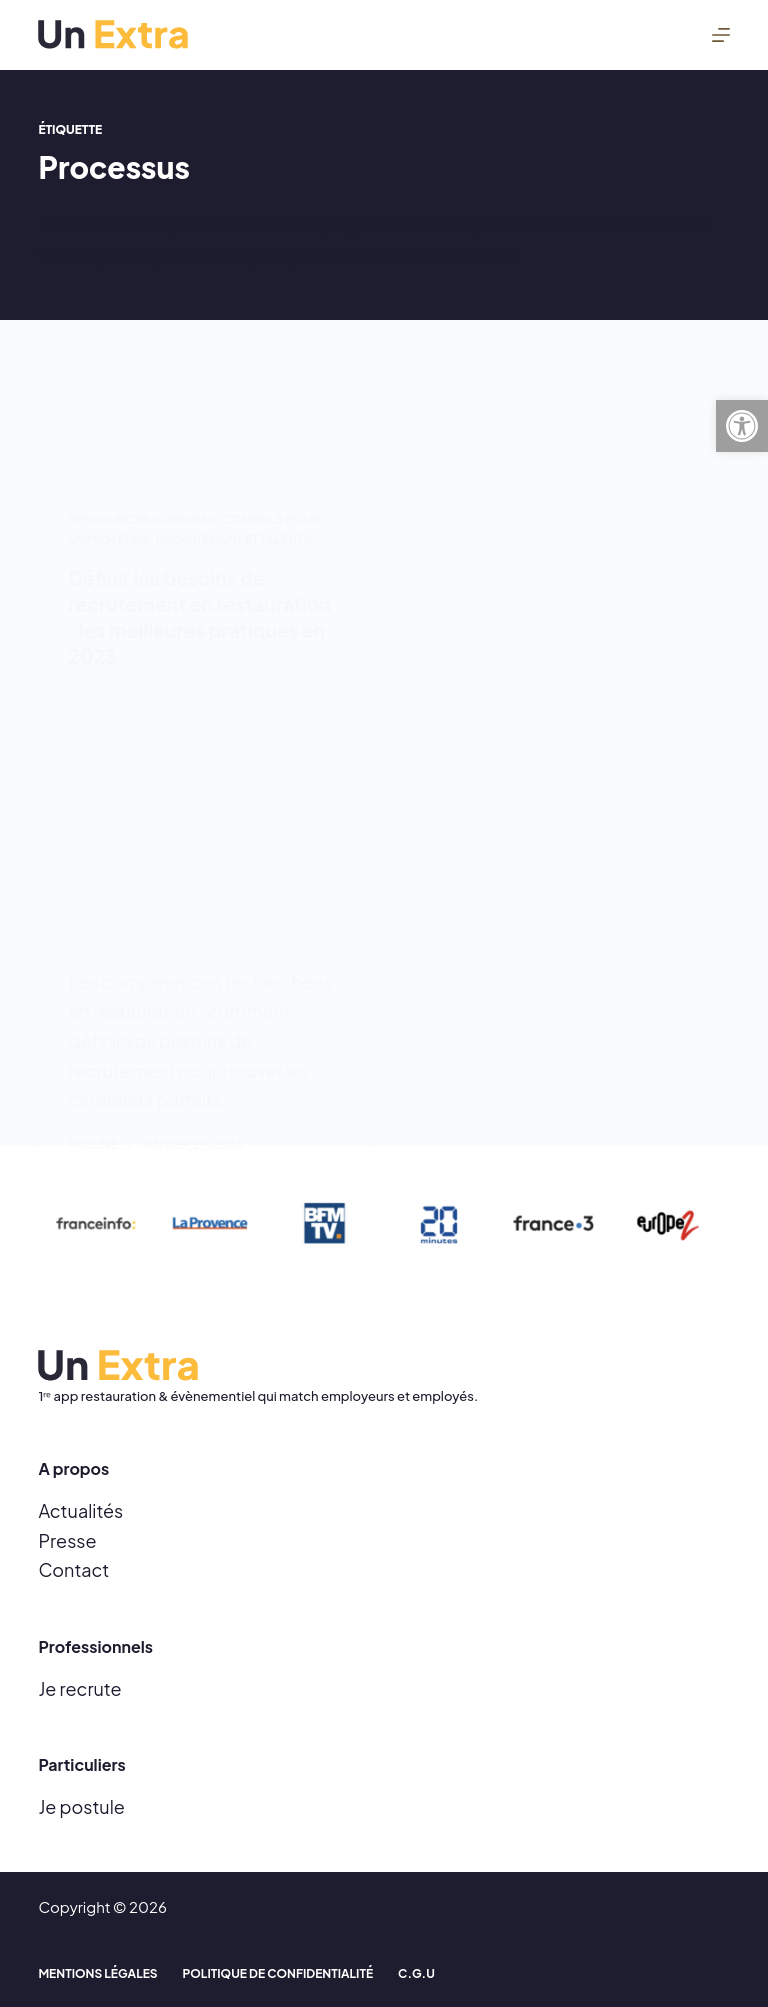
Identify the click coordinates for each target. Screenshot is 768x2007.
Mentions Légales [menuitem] (97, 1973)
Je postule (81, 1806)
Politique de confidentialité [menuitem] (278, 1973)
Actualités (80, 1510)
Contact (73, 1569)
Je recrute (79, 1688)
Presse (67, 1540)
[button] (742, 426)
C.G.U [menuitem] (416, 1973)
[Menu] (721, 35)
